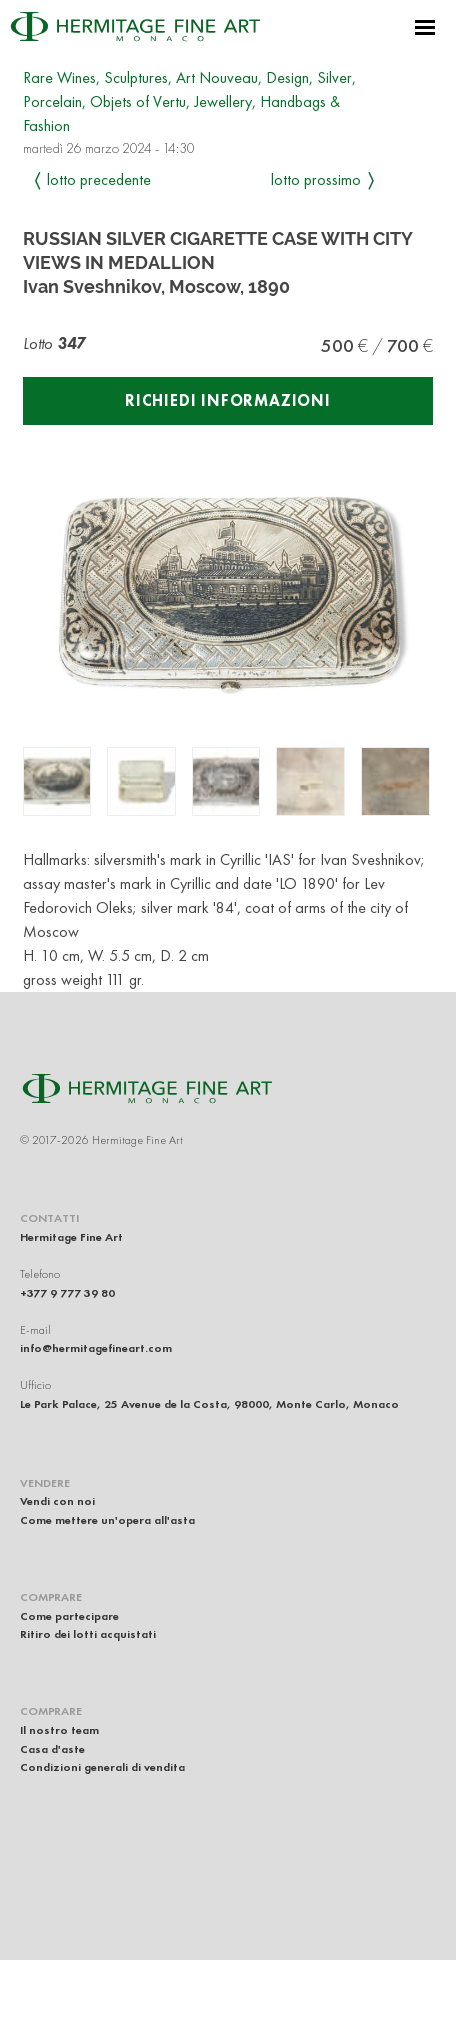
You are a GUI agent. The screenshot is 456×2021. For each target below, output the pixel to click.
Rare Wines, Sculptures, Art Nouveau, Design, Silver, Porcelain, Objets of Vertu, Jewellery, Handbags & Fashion (189, 101)
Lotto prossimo (316, 179)
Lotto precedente (99, 179)
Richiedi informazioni (228, 400)
